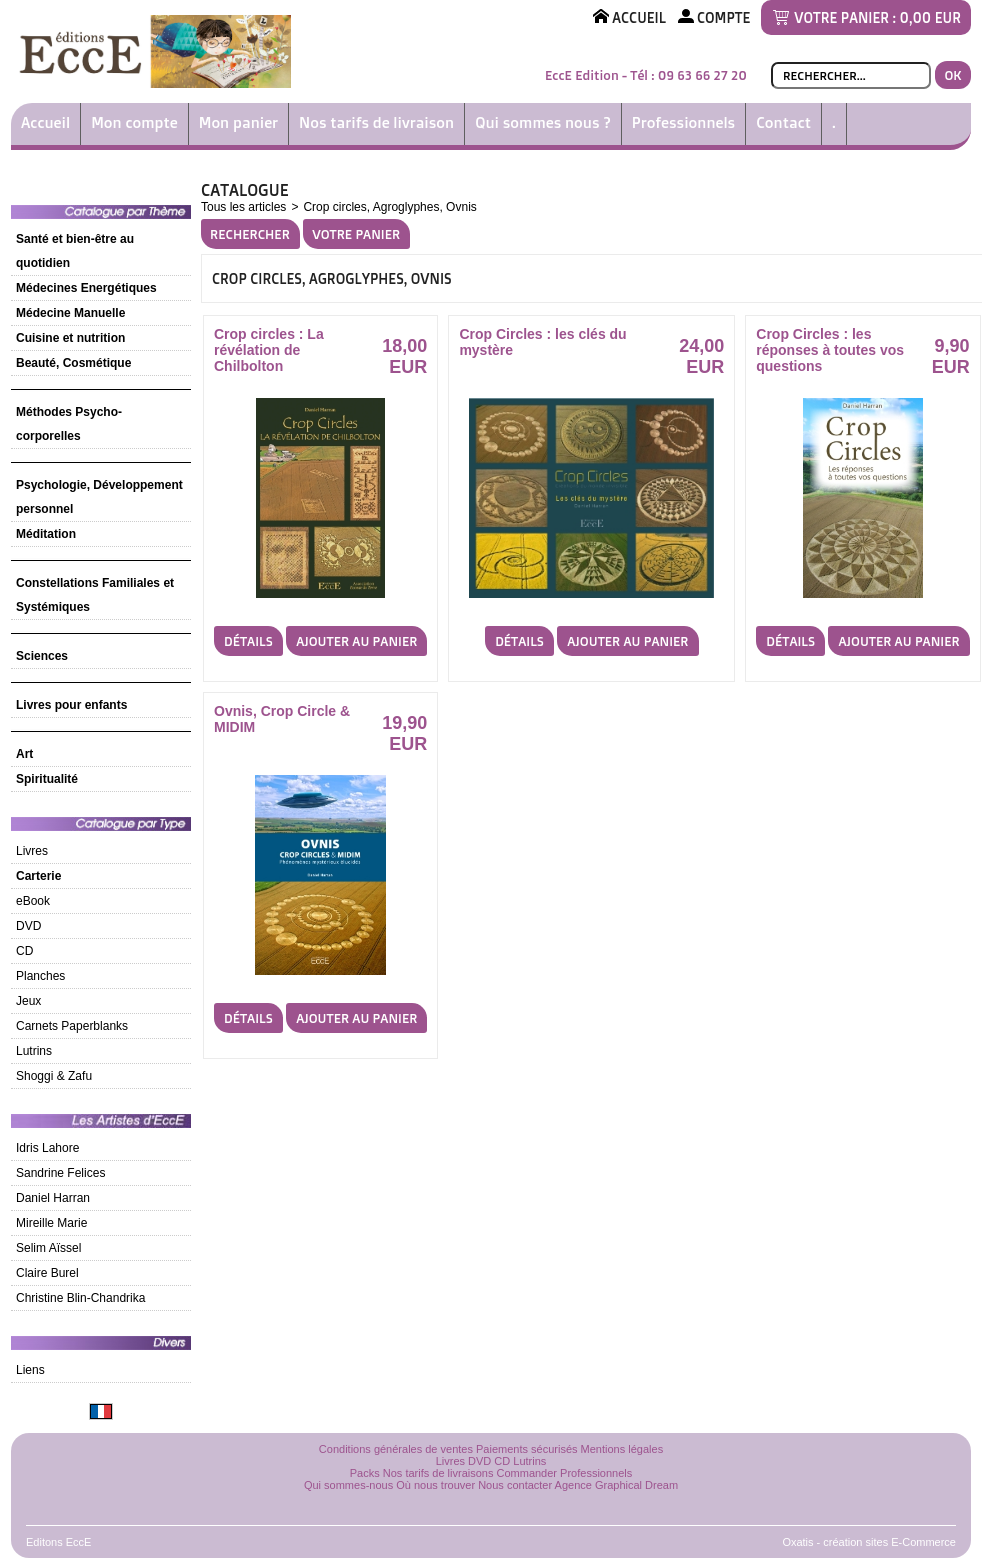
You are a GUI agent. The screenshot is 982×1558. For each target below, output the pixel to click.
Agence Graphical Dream (617, 1485)
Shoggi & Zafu (54, 1076)
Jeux (28, 1001)
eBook (33, 901)
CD (24, 951)
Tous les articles (243, 207)
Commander (527, 1473)
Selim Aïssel (48, 1248)
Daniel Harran (53, 1198)
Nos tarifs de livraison (376, 122)
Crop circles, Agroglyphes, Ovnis (389, 207)
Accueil (45, 122)
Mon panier (238, 122)
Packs (365, 1473)
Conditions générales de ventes (396, 1449)
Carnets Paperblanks (72, 1026)
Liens (30, 1370)
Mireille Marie (51, 1223)
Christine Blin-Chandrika (80, 1298)
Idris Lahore (47, 1148)
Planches (40, 976)
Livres (32, 851)
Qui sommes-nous (348, 1485)
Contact (783, 122)
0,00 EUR (930, 17)
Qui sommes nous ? (543, 122)
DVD (28, 926)
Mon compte (134, 122)
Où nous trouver (435, 1485)
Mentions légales (622, 1449)
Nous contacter (515, 1485)
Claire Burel (47, 1273)
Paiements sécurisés (527, 1449)
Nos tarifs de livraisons (438, 1473)
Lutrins (34, 1051)
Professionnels (683, 122)
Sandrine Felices (60, 1173)
